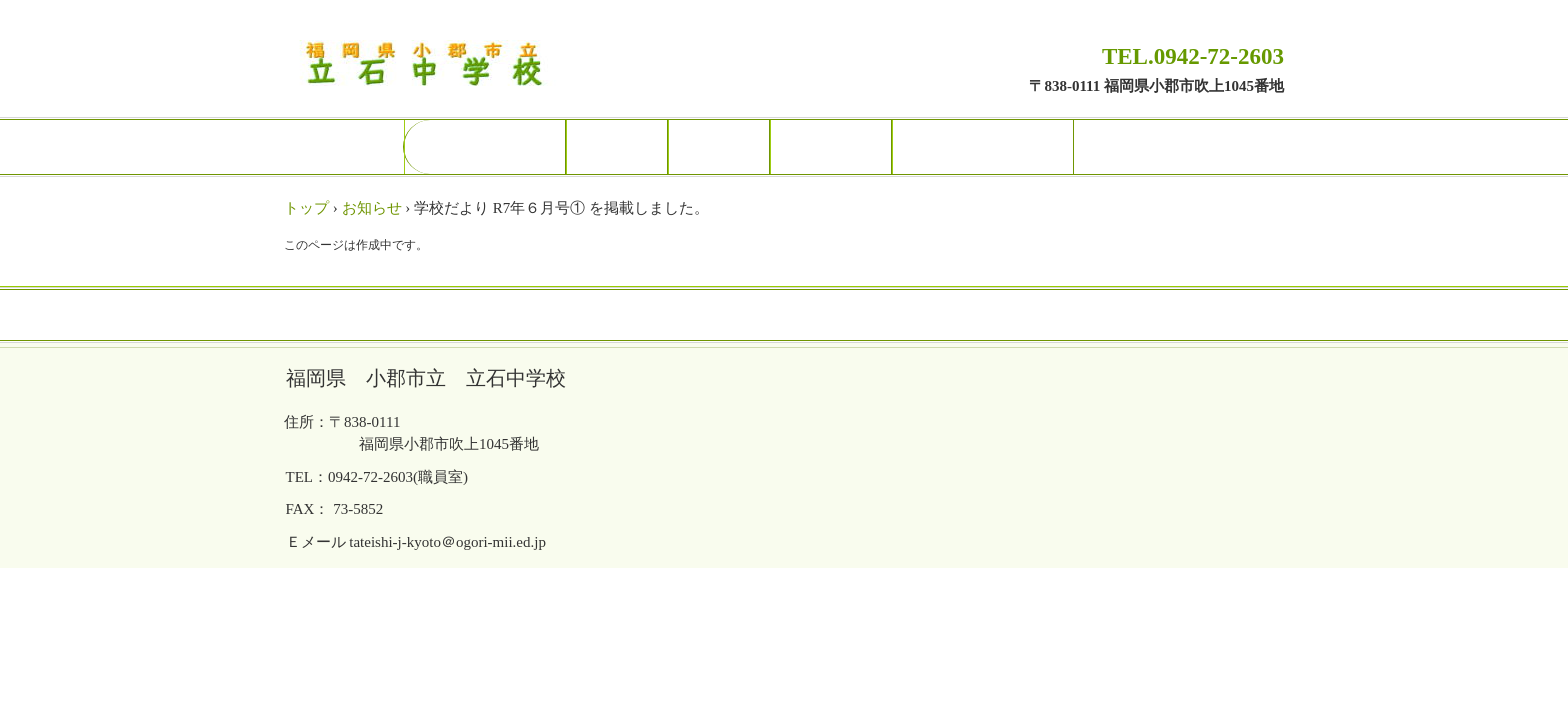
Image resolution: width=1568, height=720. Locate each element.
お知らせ (372, 208)
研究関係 (831, 147)
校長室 (617, 147)
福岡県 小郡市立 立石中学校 (433, 65)
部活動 (719, 147)
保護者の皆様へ (983, 147)
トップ (306, 208)
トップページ (485, 147)
